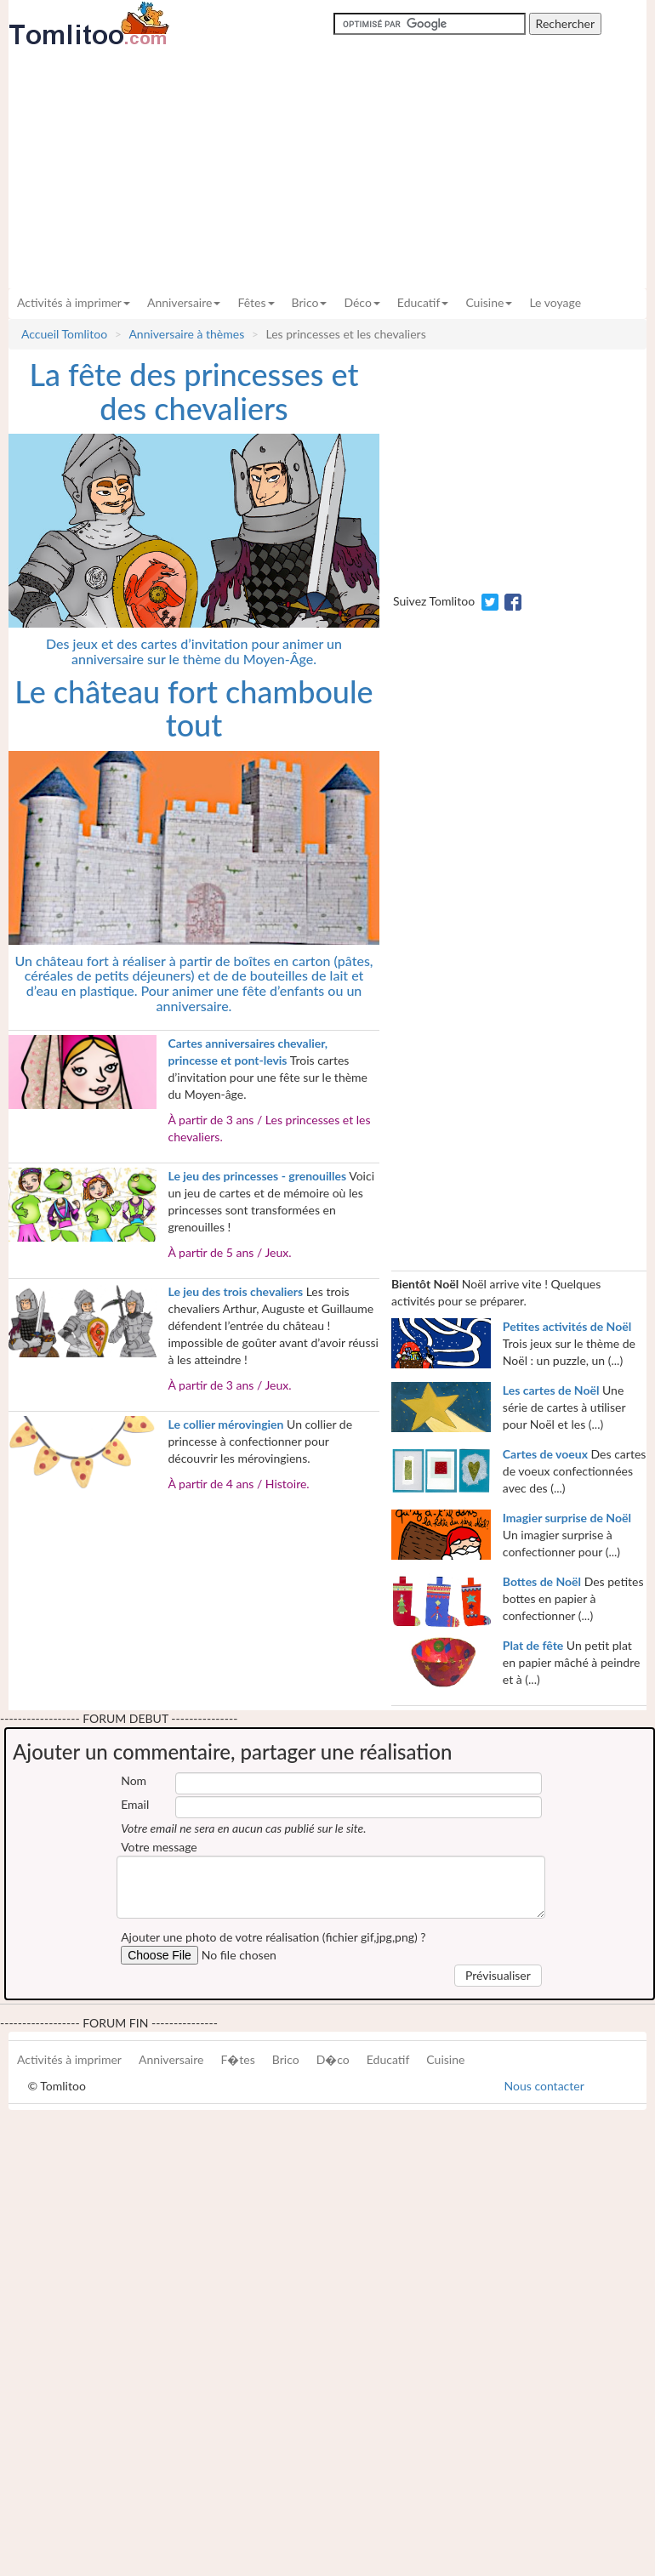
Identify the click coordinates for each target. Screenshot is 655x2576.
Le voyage (555, 302)
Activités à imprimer (73, 302)
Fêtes (255, 302)
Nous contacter (544, 2085)
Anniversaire (184, 302)
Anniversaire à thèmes (186, 334)
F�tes (237, 2059)
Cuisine (488, 302)
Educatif (423, 302)
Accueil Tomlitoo (64, 334)
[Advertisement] (327, 167)
